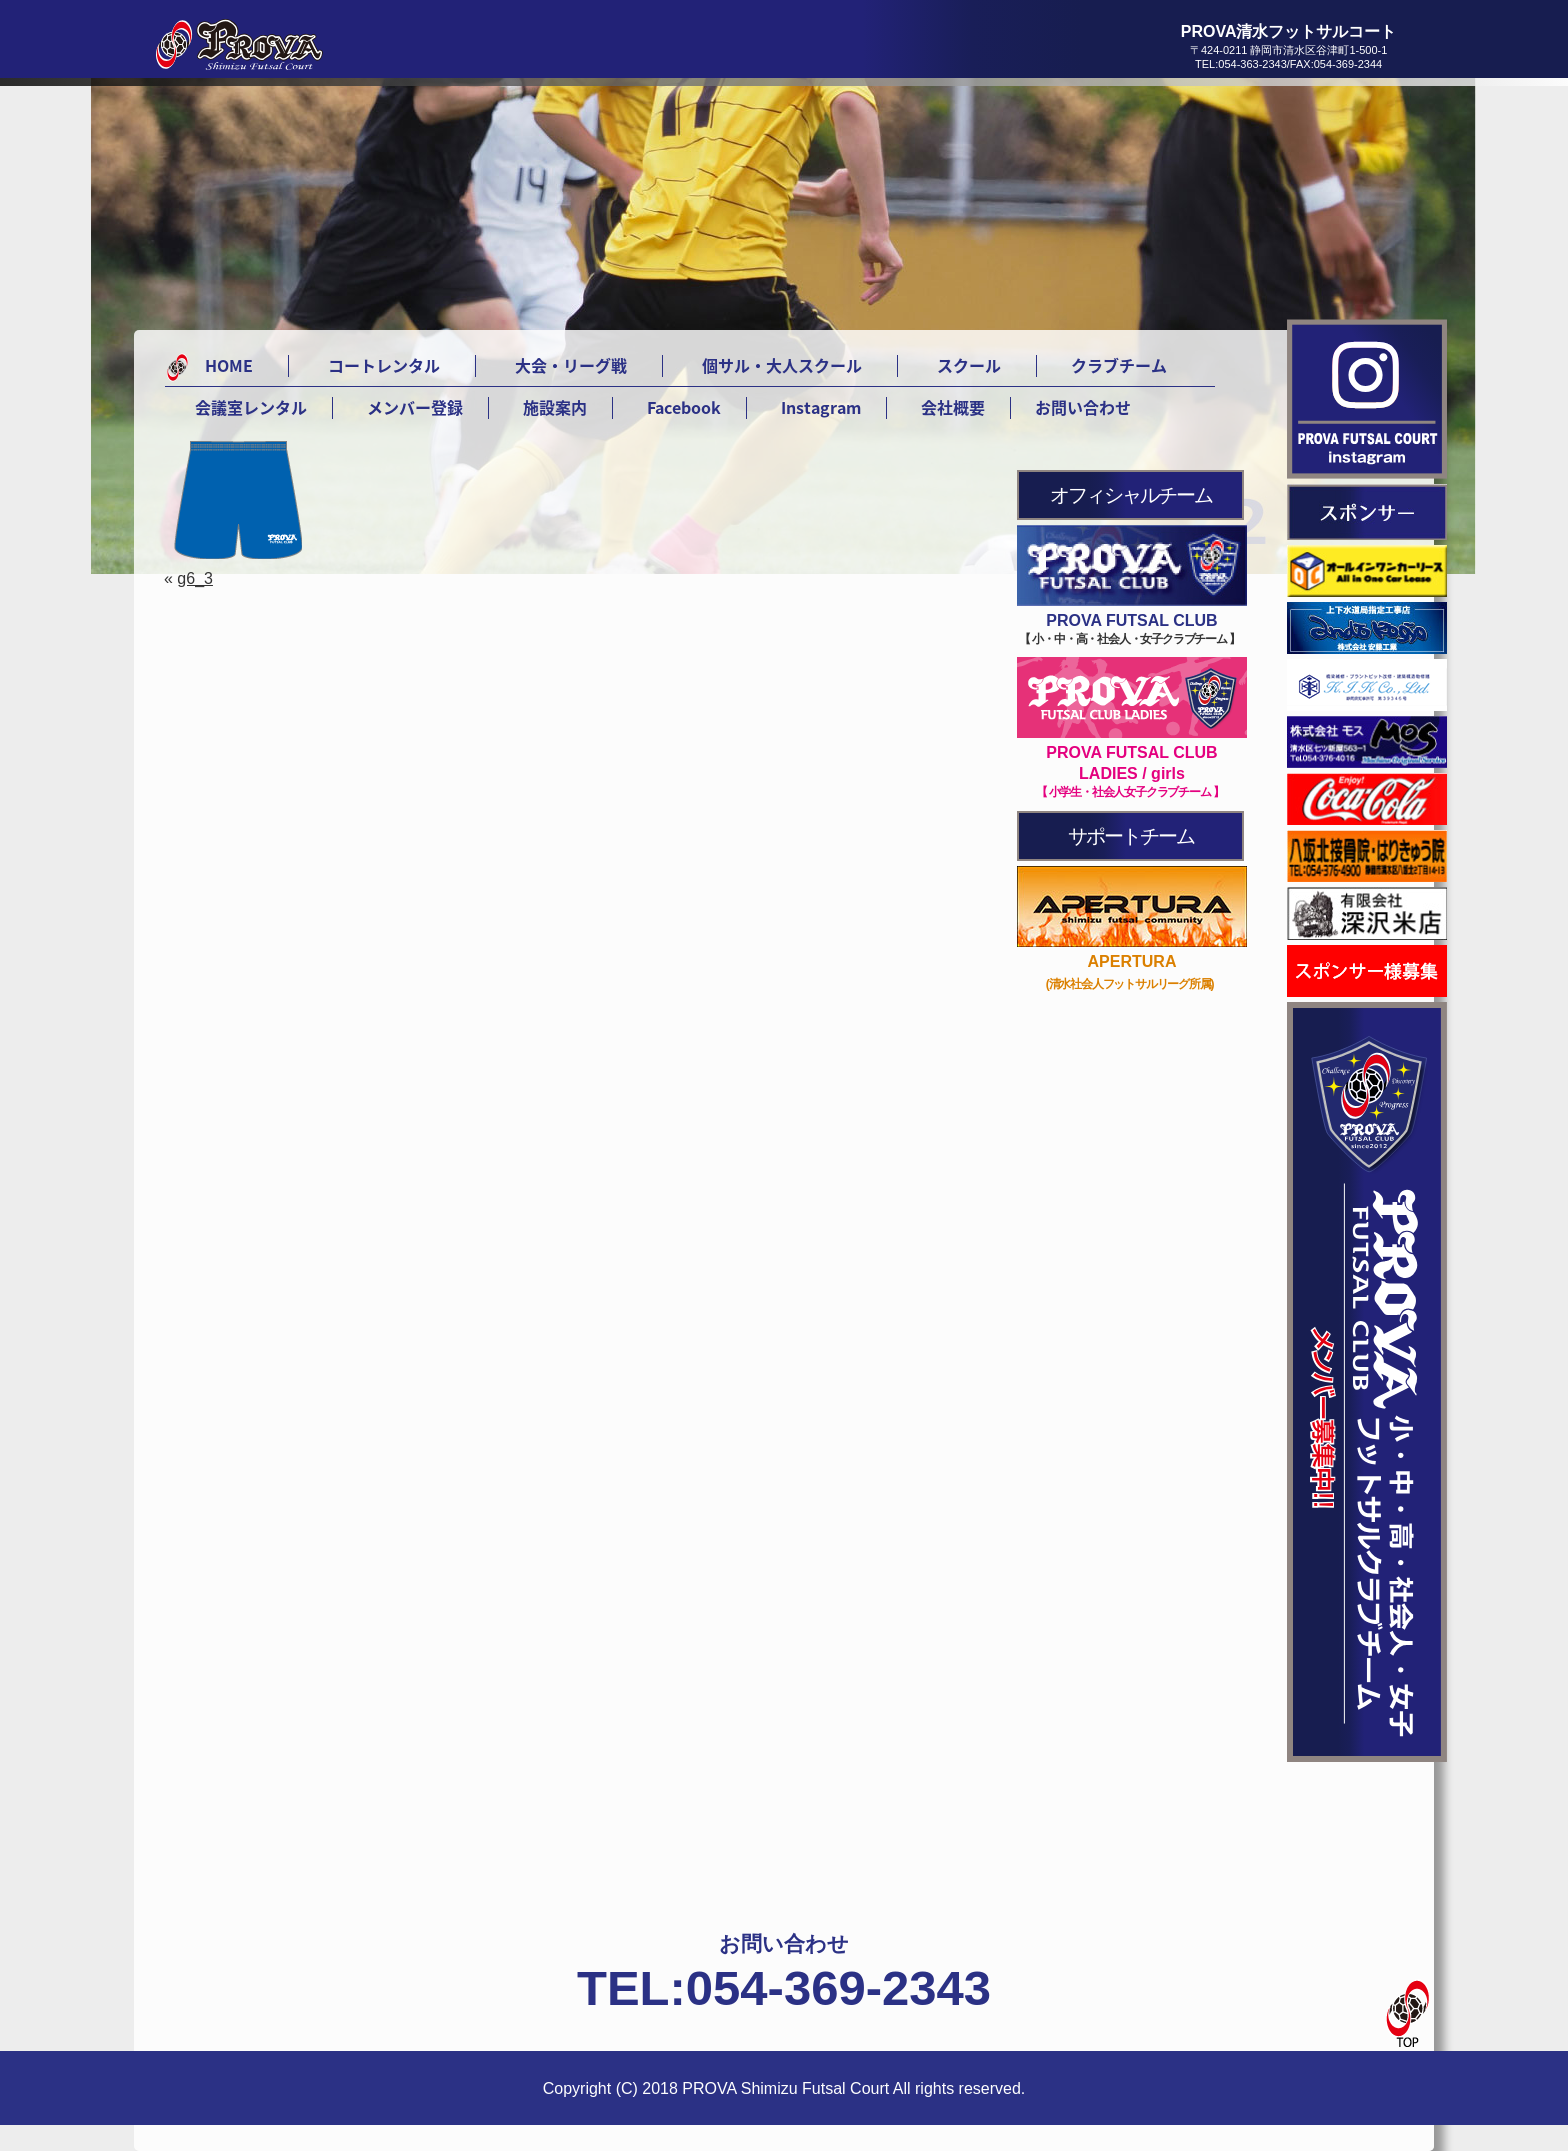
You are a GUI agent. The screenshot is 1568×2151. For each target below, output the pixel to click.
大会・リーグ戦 (571, 365)
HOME (229, 365)
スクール (969, 365)
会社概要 (953, 407)
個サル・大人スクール (782, 365)
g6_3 (195, 578)
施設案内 (555, 407)
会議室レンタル (251, 407)
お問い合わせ (1083, 407)
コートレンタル (384, 365)
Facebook (684, 407)
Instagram (821, 407)
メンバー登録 (415, 407)
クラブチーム (1119, 365)
